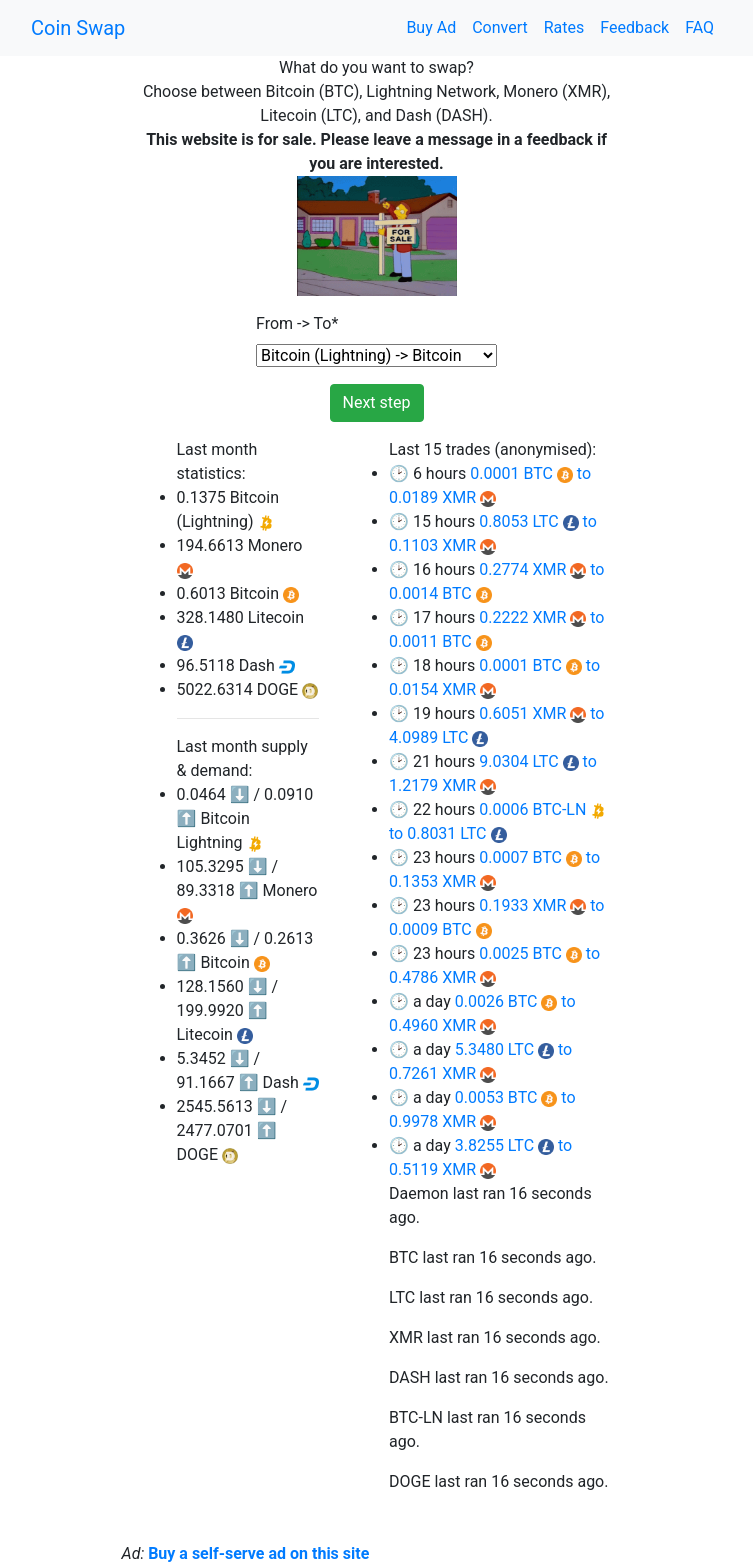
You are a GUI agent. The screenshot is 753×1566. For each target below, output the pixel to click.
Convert (500, 27)
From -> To (297, 323)
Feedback (634, 27)
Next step (377, 402)
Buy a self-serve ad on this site (258, 1553)
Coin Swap (78, 28)
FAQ (699, 27)
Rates (564, 27)
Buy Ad (431, 27)
